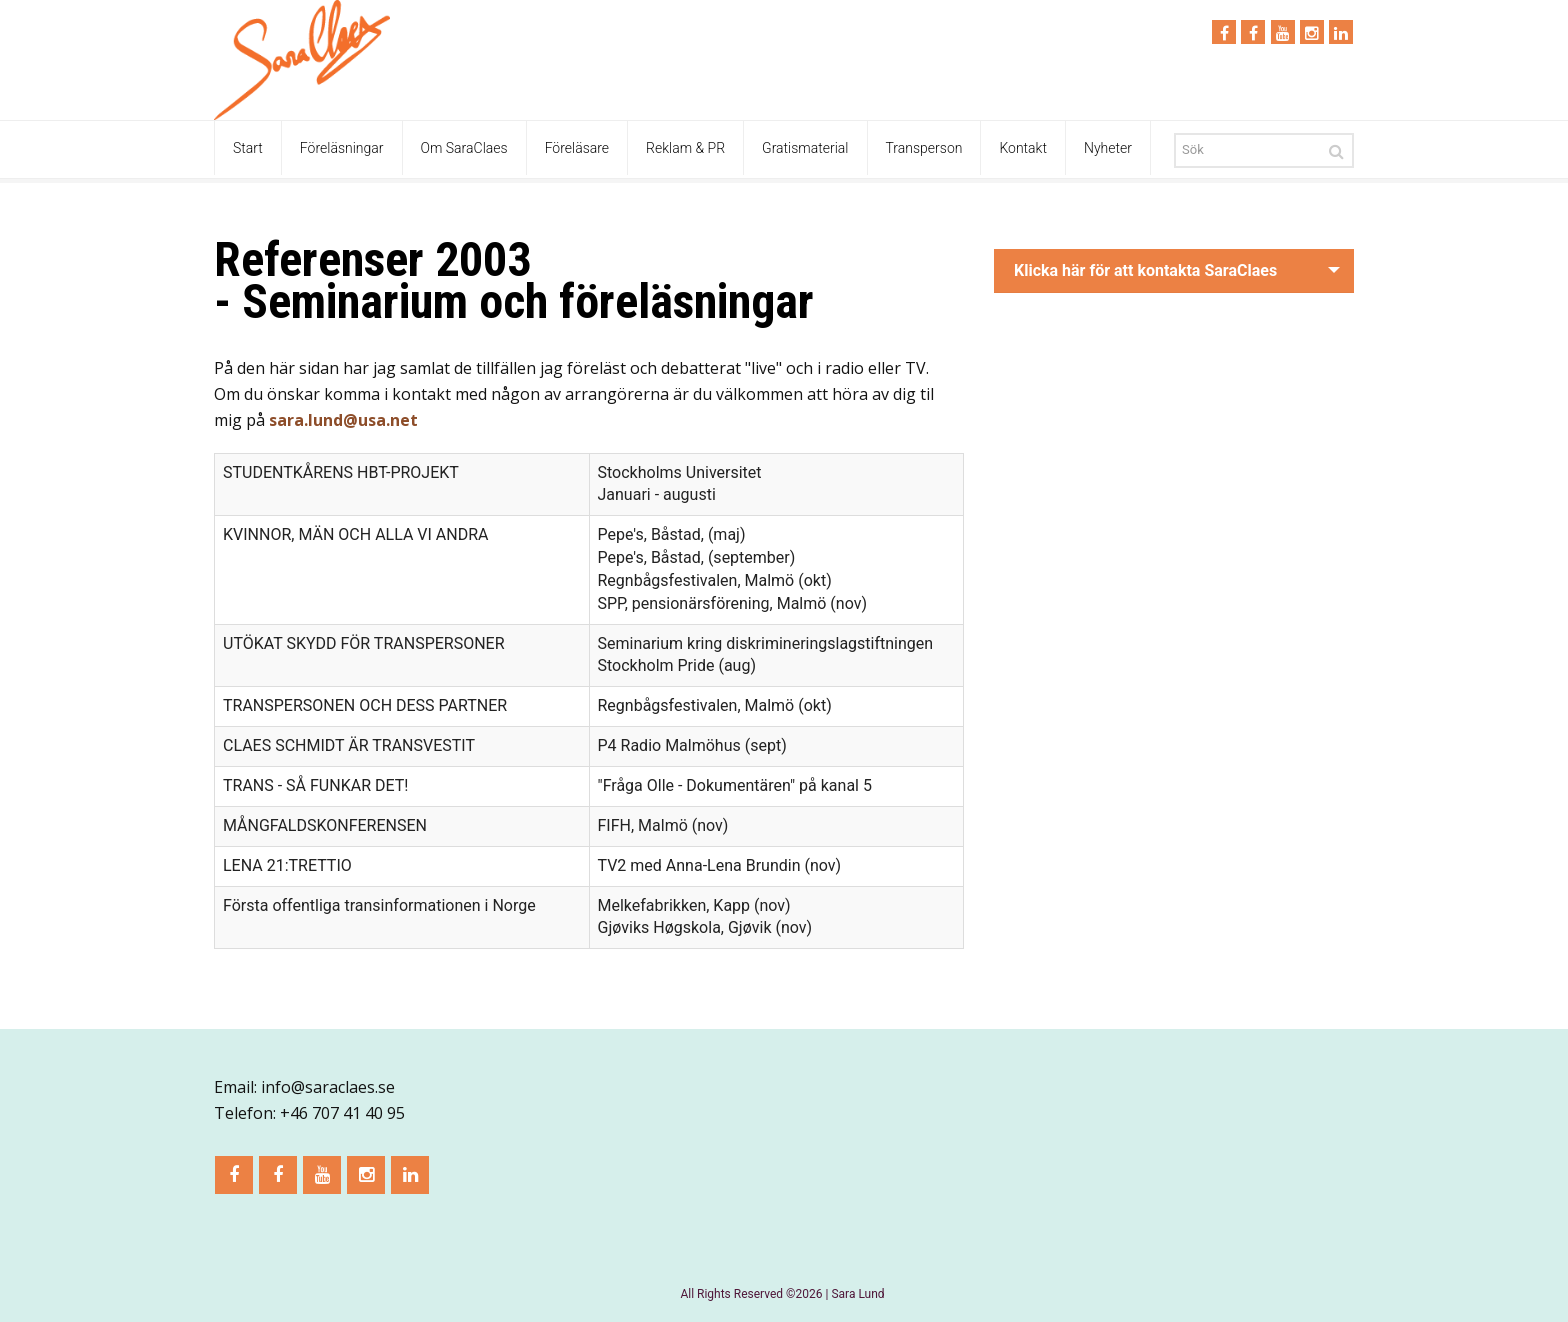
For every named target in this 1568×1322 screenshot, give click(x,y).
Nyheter (1108, 148)
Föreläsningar (342, 148)
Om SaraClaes (464, 148)
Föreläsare (577, 148)
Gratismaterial (805, 148)
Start (248, 148)
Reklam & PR (685, 148)
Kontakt (1023, 148)
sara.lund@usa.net (343, 420)
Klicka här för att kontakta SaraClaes (1145, 270)
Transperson (924, 148)
